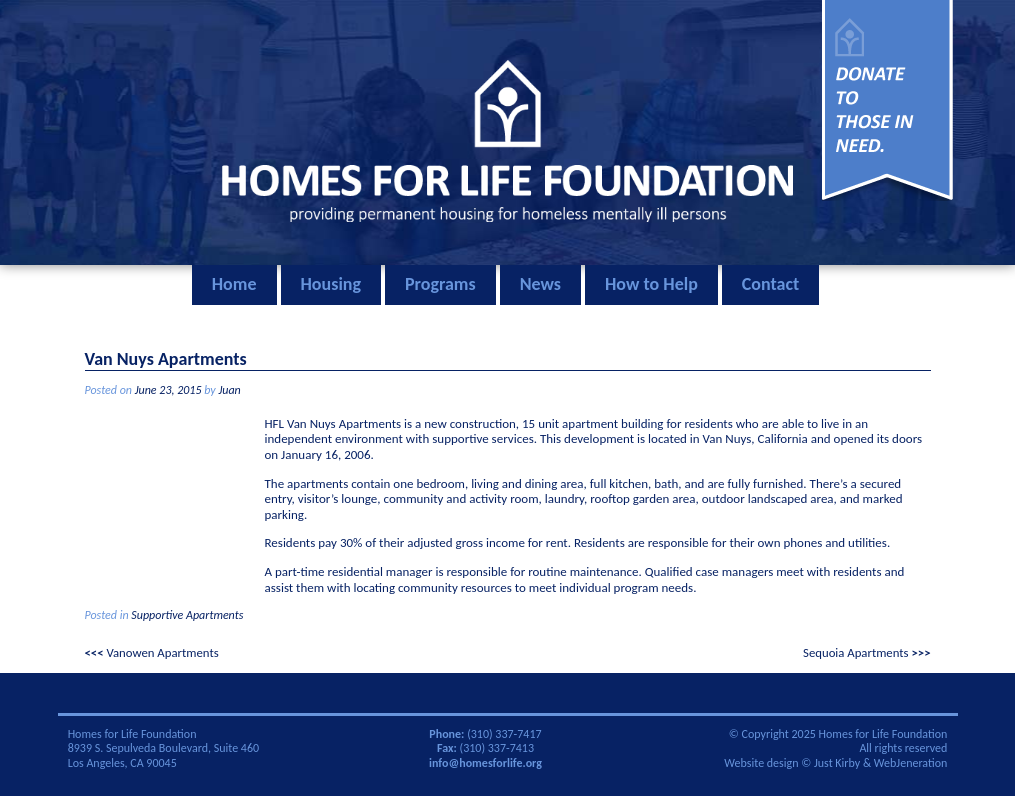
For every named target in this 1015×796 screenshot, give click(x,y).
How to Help (651, 284)
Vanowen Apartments (162, 652)
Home (234, 284)
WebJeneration (910, 763)
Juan (229, 390)
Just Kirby (837, 763)
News (540, 284)
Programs (440, 284)
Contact (770, 284)
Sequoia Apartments (856, 652)
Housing (331, 284)
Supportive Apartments (187, 615)
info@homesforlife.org (485, 763)
